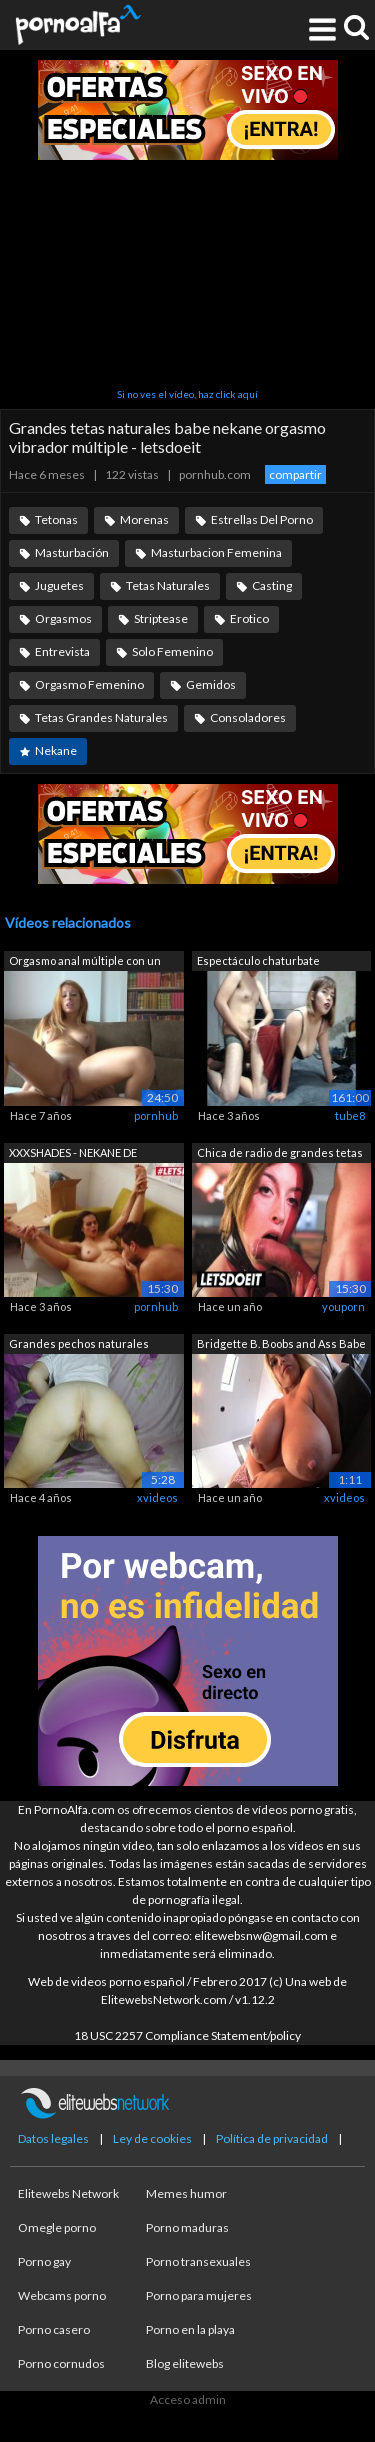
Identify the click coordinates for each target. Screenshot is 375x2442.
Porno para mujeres (199, 2295)
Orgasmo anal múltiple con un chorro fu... (85, 962)
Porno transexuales (198, 2261)
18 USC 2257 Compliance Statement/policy (187, 2035)
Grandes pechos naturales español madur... (79, 1345)
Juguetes (59, 585)
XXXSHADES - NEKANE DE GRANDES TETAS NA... (73, 1154)
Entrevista (62, 651)
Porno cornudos (61, 2363)
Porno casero (54, 2329)
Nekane (56, 750)
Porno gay (44, 2261)
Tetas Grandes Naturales (101, 717)
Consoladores (248, 717)
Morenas (144, 519)
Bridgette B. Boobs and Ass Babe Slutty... (281, 1345)
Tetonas (56, 519)
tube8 (350, 1115)
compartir (295, 474)
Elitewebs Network (68, 2193)
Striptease (161, 618)
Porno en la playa (190, 2329)
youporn (343, 1306)
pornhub (156, 1115)
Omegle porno (57, 2227)
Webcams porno (62, 2295)
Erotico (249, 618)
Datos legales (53, 2138)
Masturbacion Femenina (216, 552)
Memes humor (186, 2193)
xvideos (157, 1497)
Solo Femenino (172, 651)
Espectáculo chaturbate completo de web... (258, 962)
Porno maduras (187, 2227)
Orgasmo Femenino (89, 684)
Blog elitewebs (185, 2363)
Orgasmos (63, 618)
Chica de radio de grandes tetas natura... (280, 1154)
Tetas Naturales (168, 585)
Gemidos (211, 684)
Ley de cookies (152, 2138)
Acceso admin (188, 2399)
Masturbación (72, 552)
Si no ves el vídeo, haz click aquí (187, 394)
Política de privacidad (272, 2138)
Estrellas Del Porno (262, 519)
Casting (272, 585)
